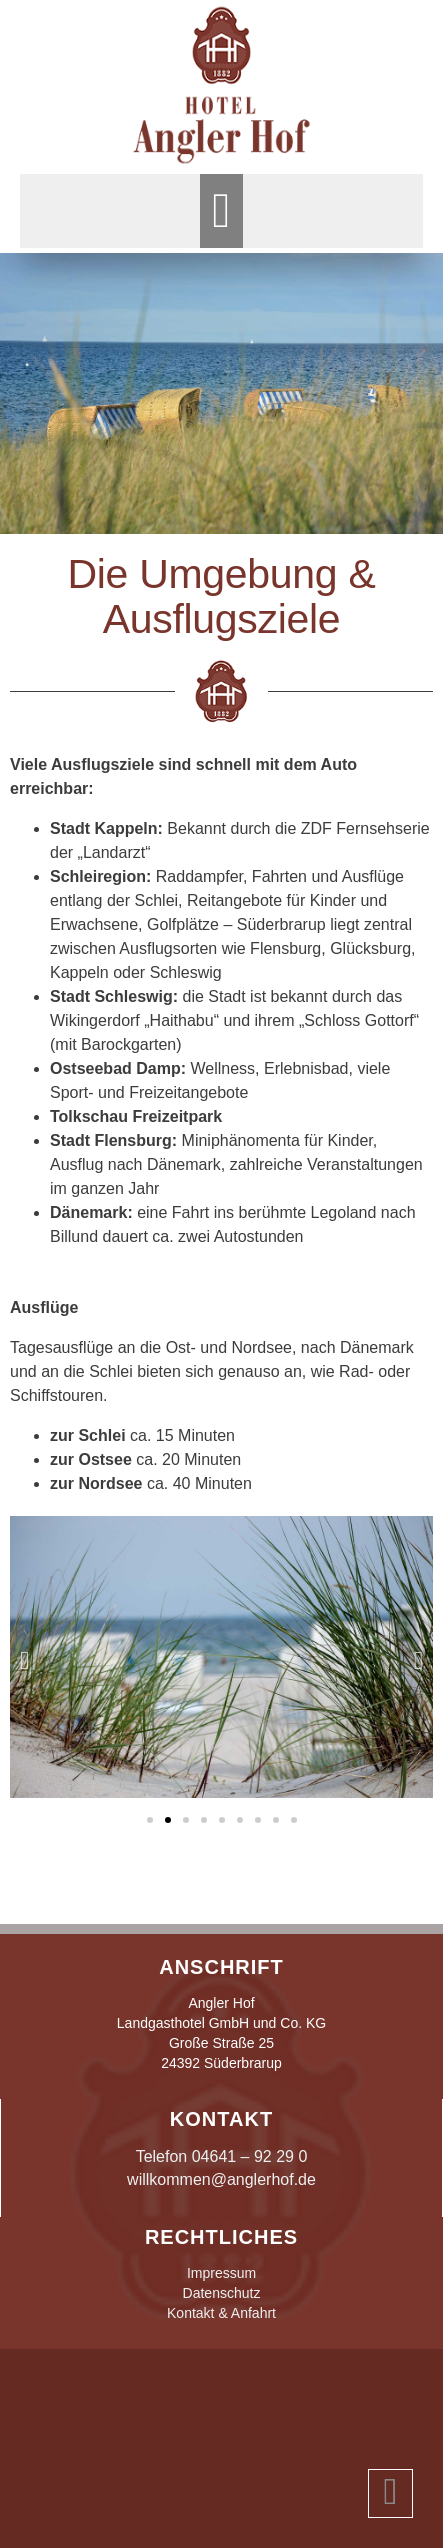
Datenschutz (222, 2293)
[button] (221, 211)
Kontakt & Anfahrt (221, 2313)
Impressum (221, 2273)
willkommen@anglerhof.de (221, 2179)
